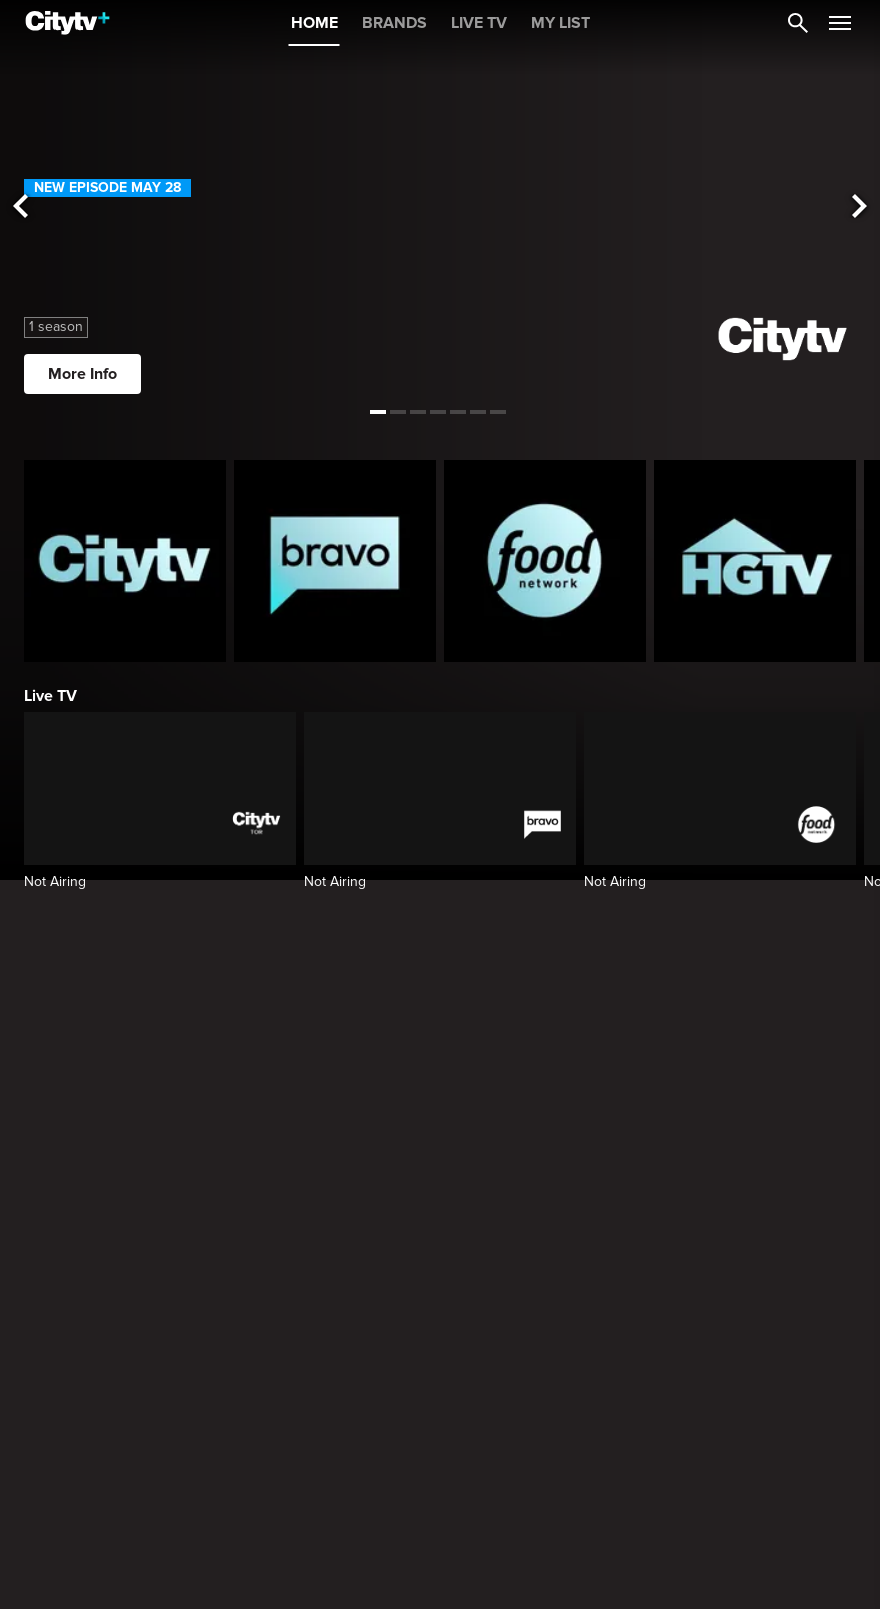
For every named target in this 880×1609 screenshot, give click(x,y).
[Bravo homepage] (335, 561)
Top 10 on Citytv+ (84, 1579)
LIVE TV (479, 23)
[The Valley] (545, 1393)
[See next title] (859, 207)
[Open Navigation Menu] (840, 23)
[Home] (67, 23)
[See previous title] (20, 207)
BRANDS (394, 23)
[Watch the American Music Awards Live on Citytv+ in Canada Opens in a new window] (440, 1053)
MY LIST (560, 23)
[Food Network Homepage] (545, 561)
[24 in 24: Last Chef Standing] (755, 1393)
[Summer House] (335, 1393)
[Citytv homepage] (125, 561)
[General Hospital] (125, 1393)
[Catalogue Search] (798, 23)
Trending (55, 1226)
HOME (314, 23)
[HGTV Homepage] (755, 561)
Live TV (50, 696)
